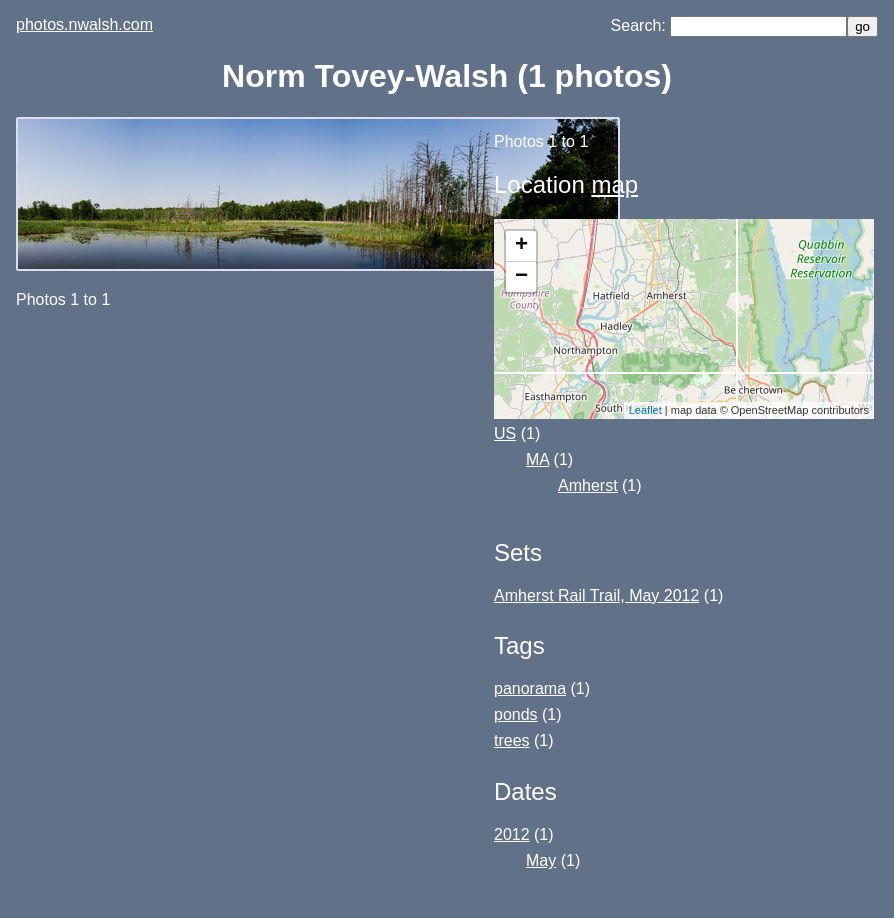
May (541, 860)
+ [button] (521, 246)
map (614, 184)
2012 (512, 834)
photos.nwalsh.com (84, 24)
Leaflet (645, 410)
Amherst (588, 485)
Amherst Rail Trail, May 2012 (596, 595)
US (505, 433)
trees (512, 740)
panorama (530, 688)
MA (537, 459)
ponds (516, 714)
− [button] (521, 277)
